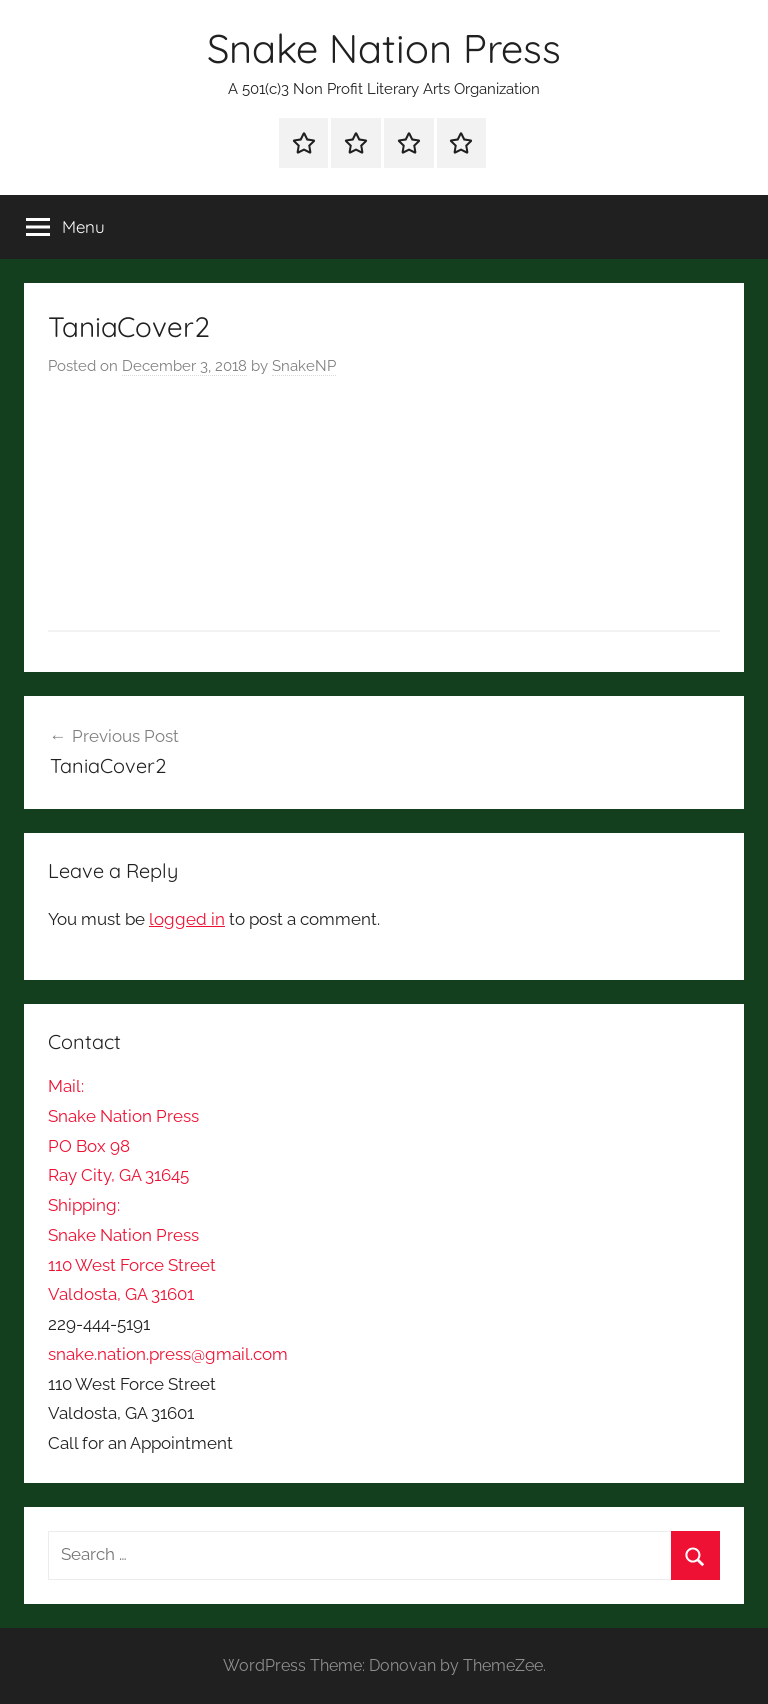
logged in (187, 919)
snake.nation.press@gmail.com (168, 1354)
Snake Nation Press (384, 48)
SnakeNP (304, 366)
